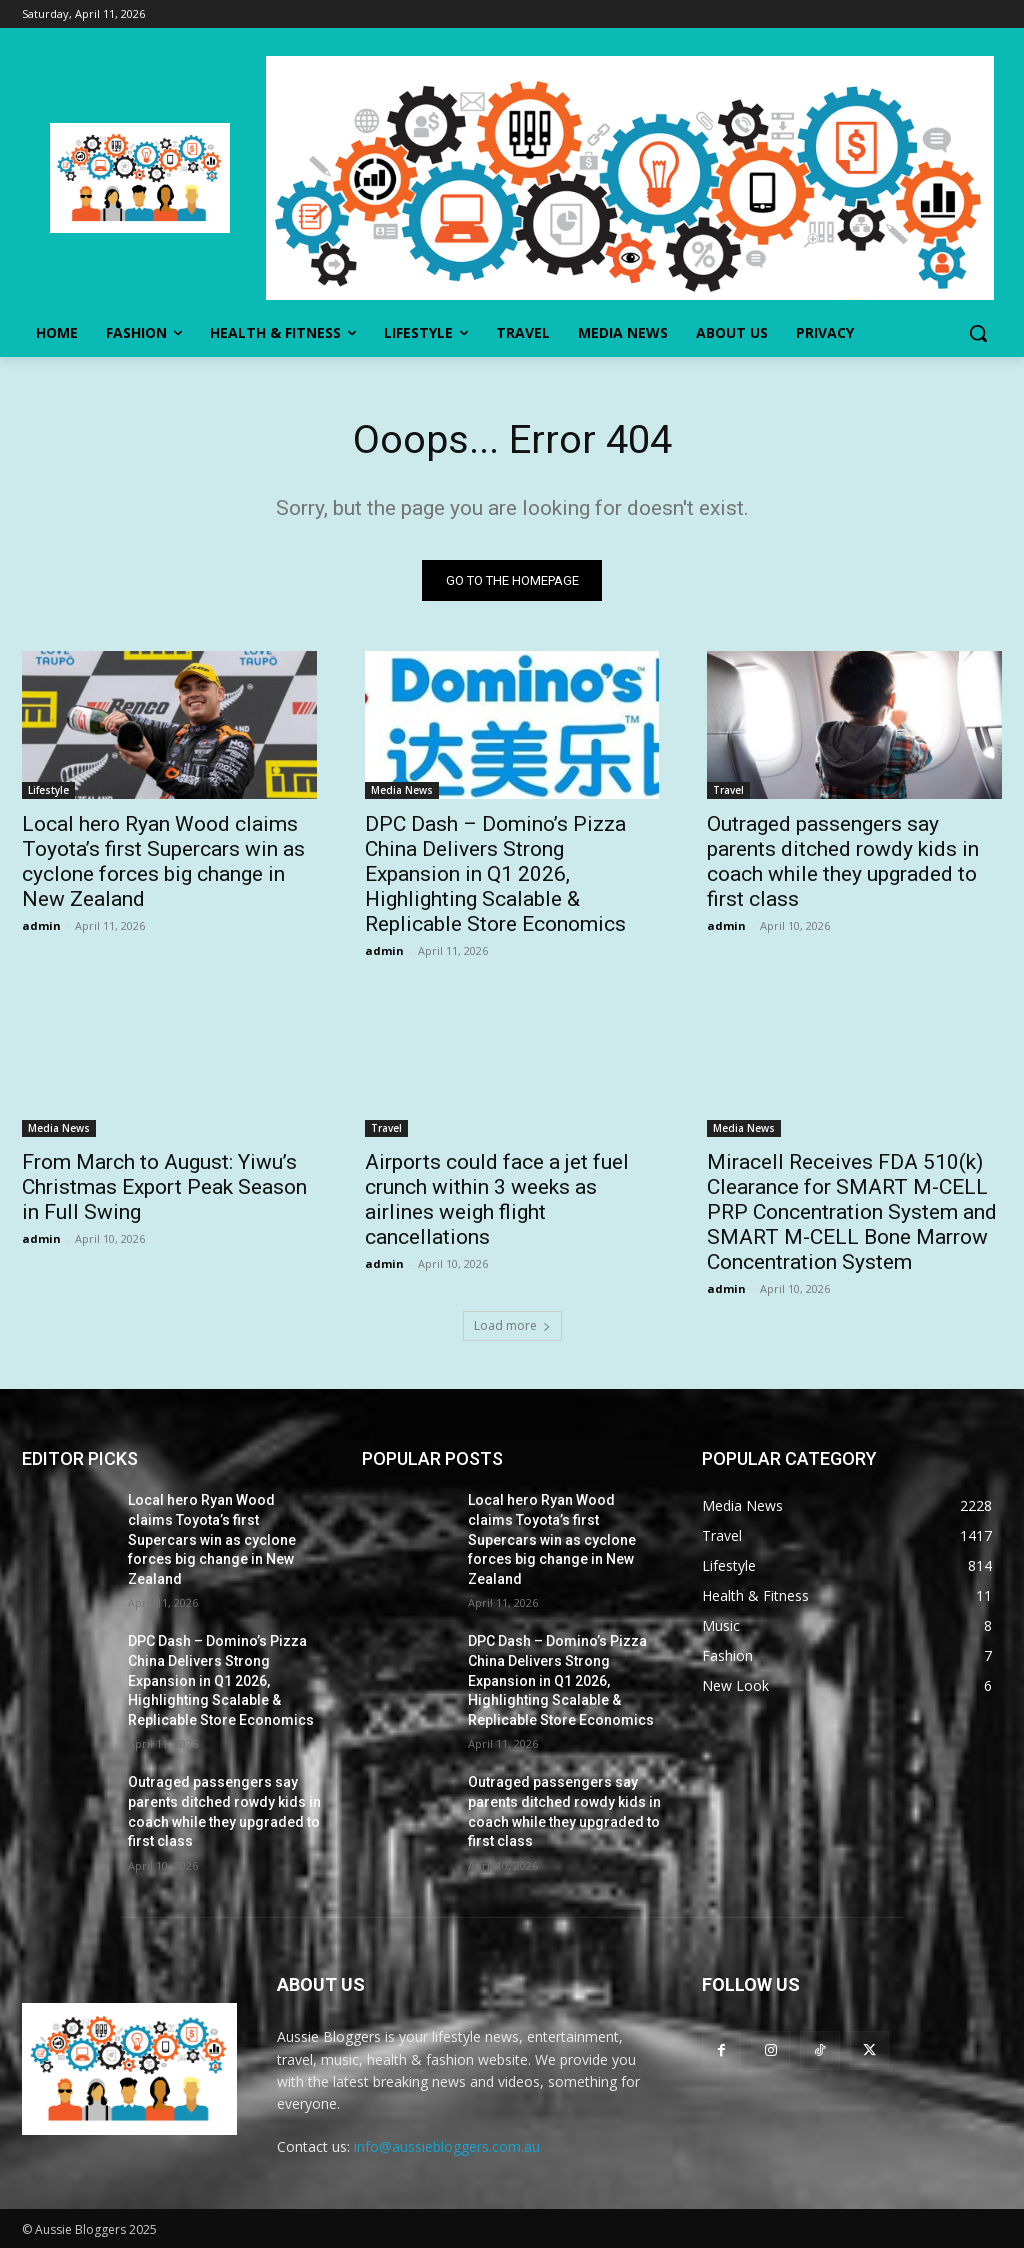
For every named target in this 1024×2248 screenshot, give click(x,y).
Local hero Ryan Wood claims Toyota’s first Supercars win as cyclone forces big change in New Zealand (163, 861)
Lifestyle (48, 790)
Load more (512, 1326)
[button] (978, 333)
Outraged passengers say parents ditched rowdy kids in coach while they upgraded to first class (843, 861)
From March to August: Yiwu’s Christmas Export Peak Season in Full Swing (164, 1187)
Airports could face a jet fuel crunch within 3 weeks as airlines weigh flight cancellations (497, 1199)
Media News (402, 790)
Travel (728, 790)
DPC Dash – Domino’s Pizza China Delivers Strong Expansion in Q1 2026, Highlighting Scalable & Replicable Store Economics (495, 874)
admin (41, 925)
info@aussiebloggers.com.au (447, 2147)
